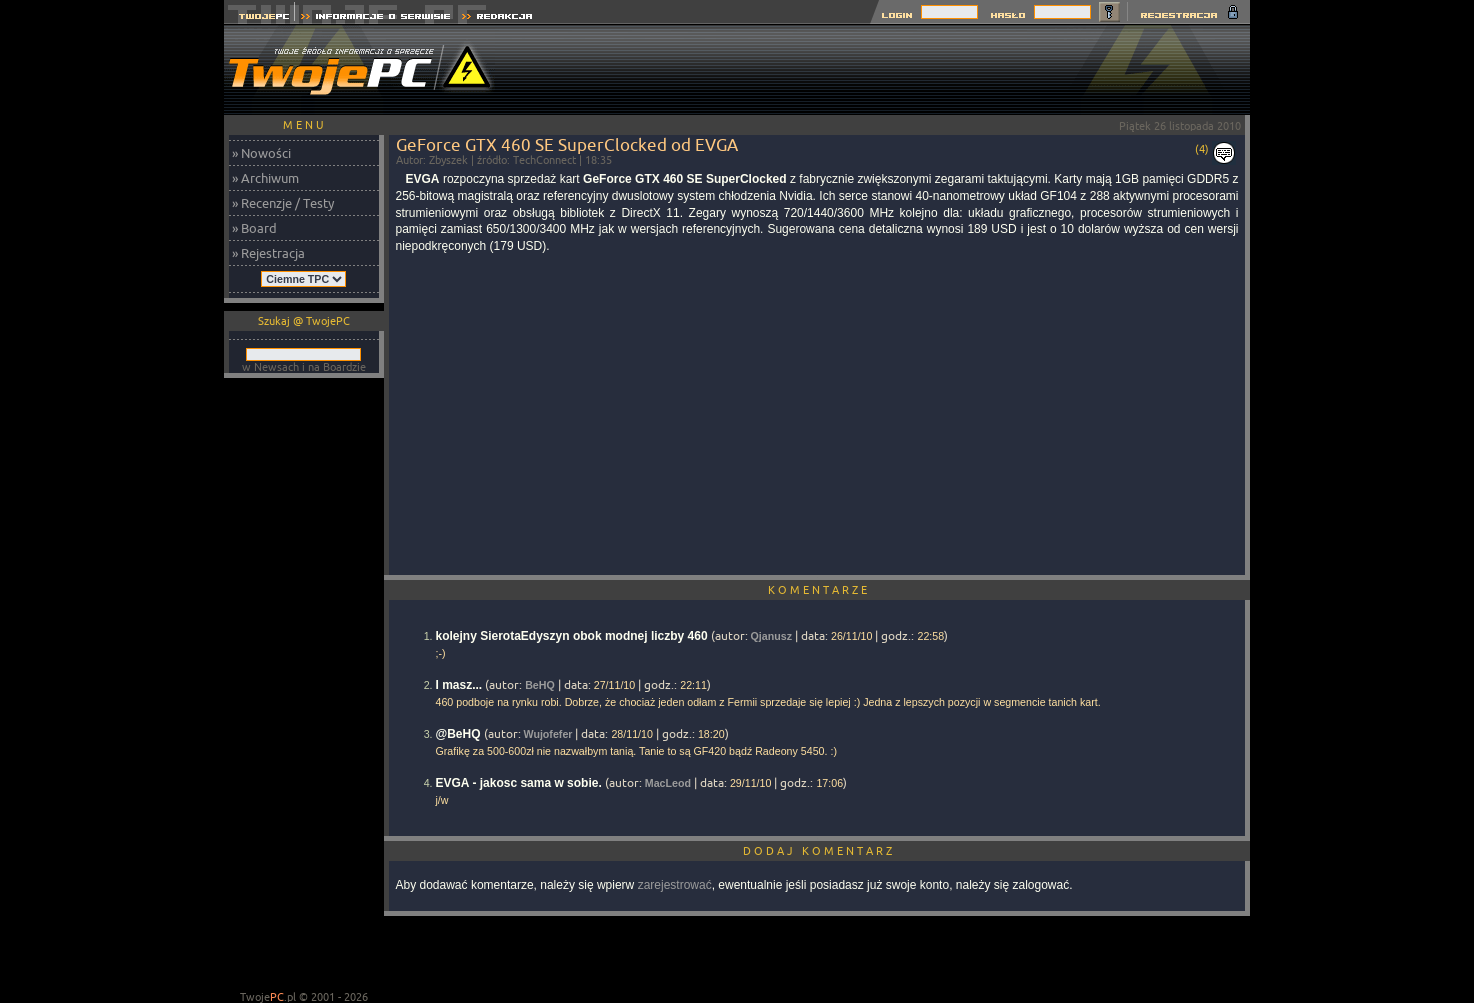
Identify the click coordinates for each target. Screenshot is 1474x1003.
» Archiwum (265, 178)
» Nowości (261, 153)
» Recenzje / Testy (283, 203)
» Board (254, 228)
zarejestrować (675, 885)
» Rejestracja (268, 253)
